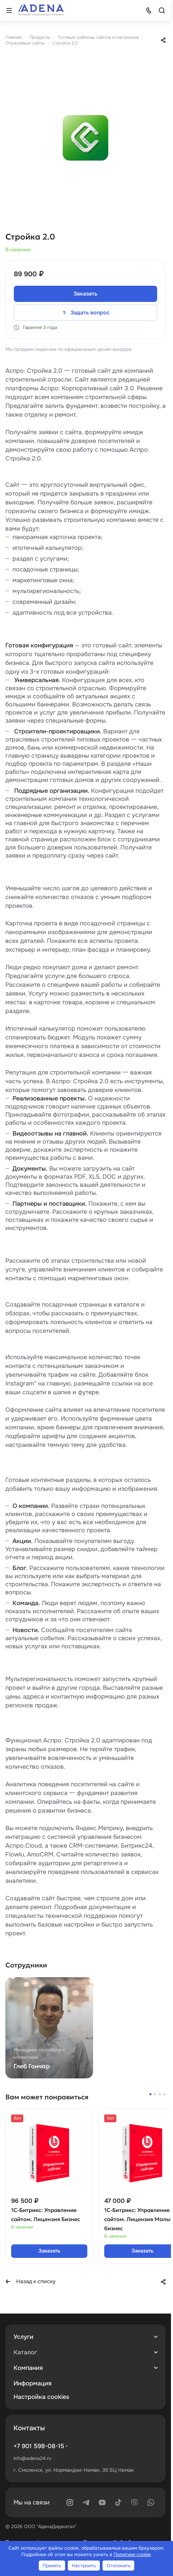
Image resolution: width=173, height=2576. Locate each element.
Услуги (23, 2337)
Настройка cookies (41, 2397)
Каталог (25, 2352)
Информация (32, 2383)
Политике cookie (132, 2554)
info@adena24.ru (32, 2458)
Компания (28, 2368)
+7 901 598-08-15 (38, 2446)
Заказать (85, 293)
